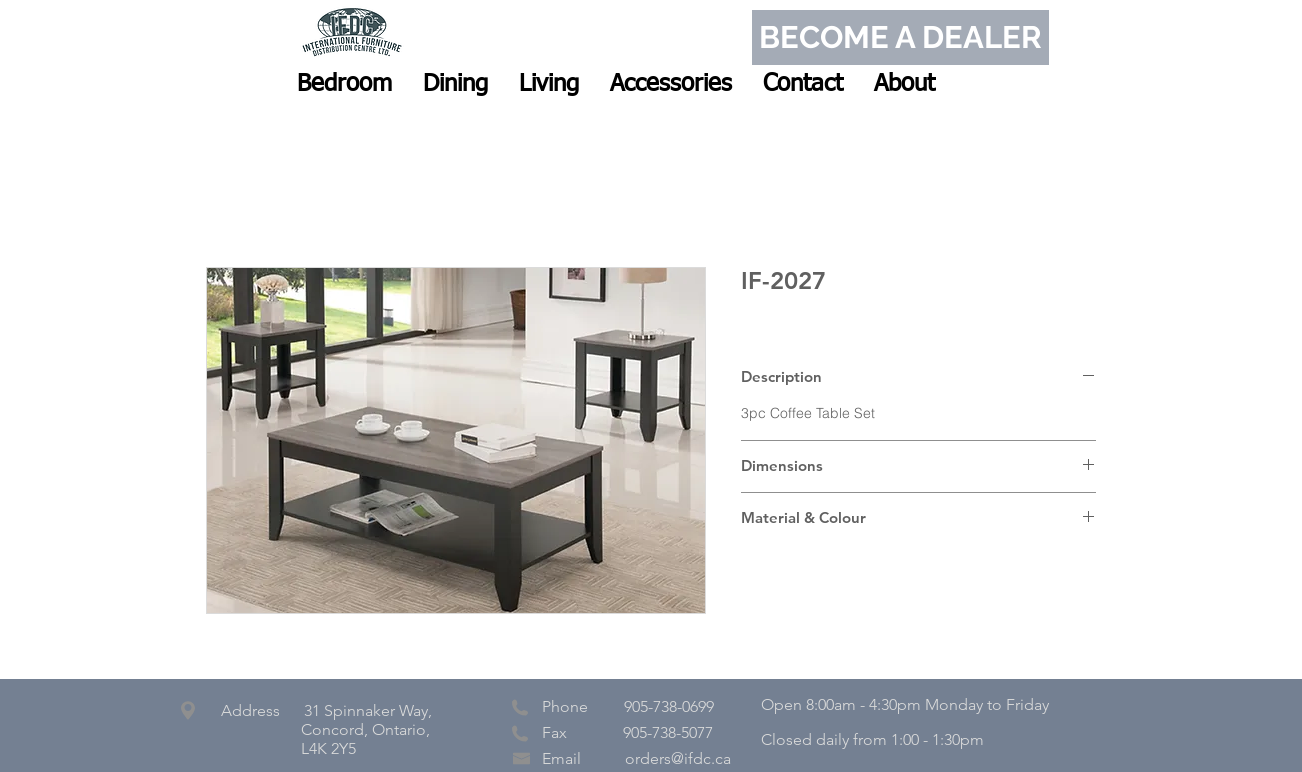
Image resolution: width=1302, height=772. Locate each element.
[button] (344, 84)
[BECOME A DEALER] (900, 37)
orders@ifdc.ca (678, 758)
